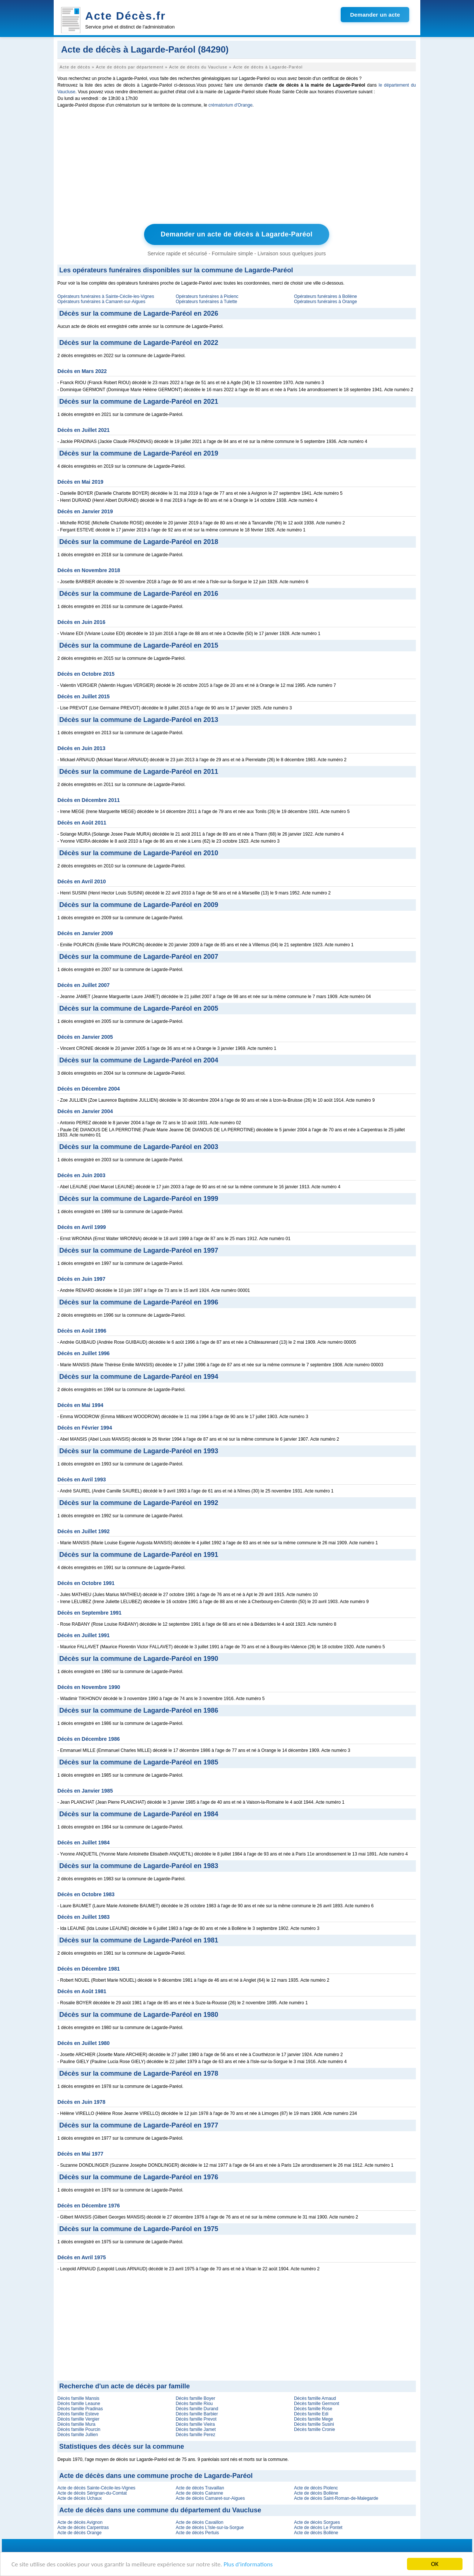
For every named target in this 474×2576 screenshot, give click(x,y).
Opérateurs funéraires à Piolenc (207, 296)
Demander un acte (375, 14)
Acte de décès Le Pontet (318, 2527)
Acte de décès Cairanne (199, 2493)
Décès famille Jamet (196, 2429)
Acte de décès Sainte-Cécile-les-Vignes (96, 2488)
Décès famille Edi (311, 2414)
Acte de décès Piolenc (316, 2488)
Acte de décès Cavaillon (199, 2522)
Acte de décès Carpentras (83, 2527)
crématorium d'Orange (230, 105)
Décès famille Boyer (195, 2398)
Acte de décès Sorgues (317, 2522)
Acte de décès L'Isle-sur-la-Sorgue (210, 2527)
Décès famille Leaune (78, 2403)
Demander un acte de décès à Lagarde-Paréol (237, 234)
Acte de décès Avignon (80, 2522)
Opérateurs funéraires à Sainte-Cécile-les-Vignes (105, 296)
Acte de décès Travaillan (200, 2488)
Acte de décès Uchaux (79, 2498)
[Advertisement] (236, 167)
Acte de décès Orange (79, 2532)
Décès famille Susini (314, 2424)
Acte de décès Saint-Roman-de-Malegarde (336, 2498)
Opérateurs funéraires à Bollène (325, 296)
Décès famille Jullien (77, 2434)
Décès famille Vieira (195, 2424)
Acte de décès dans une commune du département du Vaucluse (160, 2510)
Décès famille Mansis (78, 2398)
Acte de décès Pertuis (197, 2532)
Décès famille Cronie (314, 2429)
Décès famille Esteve (78, 2414)
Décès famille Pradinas (80, 2408)
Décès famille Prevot (196, 2419)
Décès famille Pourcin (78, 2429)
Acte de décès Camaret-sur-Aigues (210, 2498)
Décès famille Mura (76, 2424)
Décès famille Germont (316, 2403)
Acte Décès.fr (125, 16)
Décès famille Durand (197, 2408)
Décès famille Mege (313, 2419)
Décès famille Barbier (197, 2414)
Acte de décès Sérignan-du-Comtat (92, 2493)
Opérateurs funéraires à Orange (325, 301)
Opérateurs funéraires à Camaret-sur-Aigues (101, 301)
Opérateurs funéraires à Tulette (206, 301)
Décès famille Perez (195, 2434)
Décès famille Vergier (78, 2419)
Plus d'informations (248, 2564)
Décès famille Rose (313, 2408)
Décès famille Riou (194, 2403)
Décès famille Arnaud (315, 2398)
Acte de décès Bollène (316, 2493)
